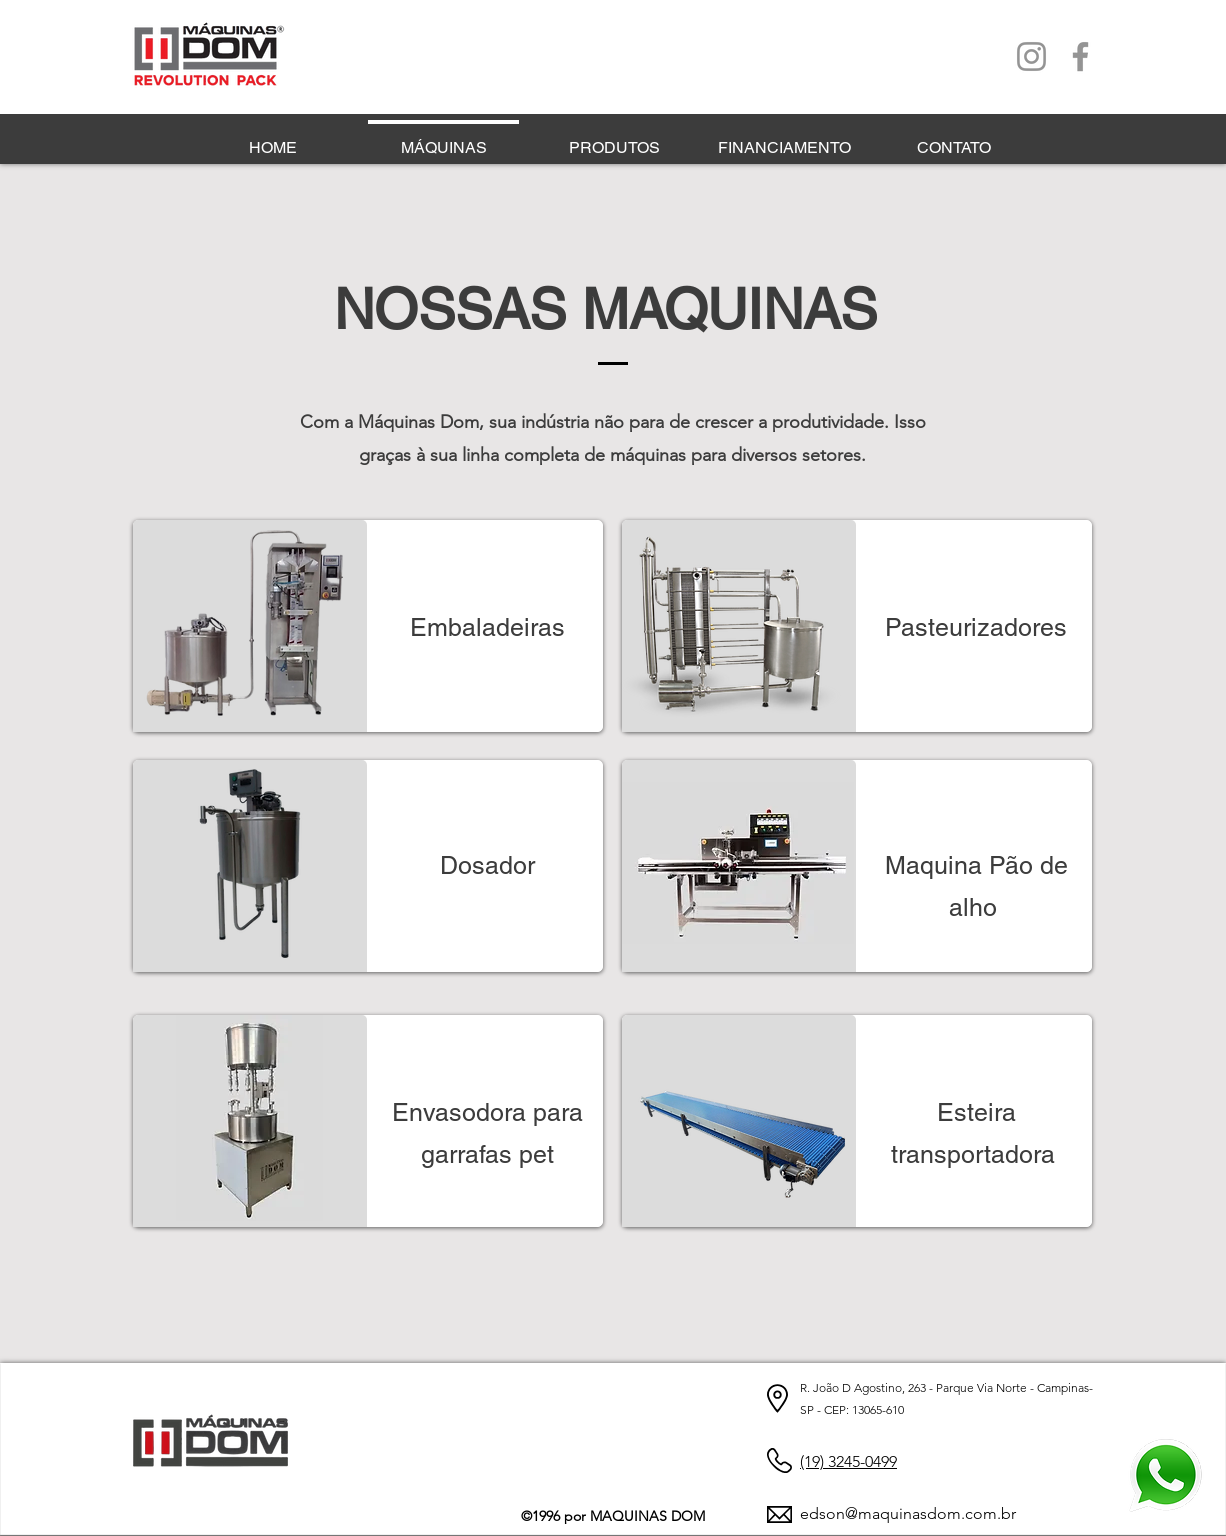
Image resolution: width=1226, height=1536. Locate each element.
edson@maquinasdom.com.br (908, 1513)
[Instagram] (1031, 56)
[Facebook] (1080, 56)
